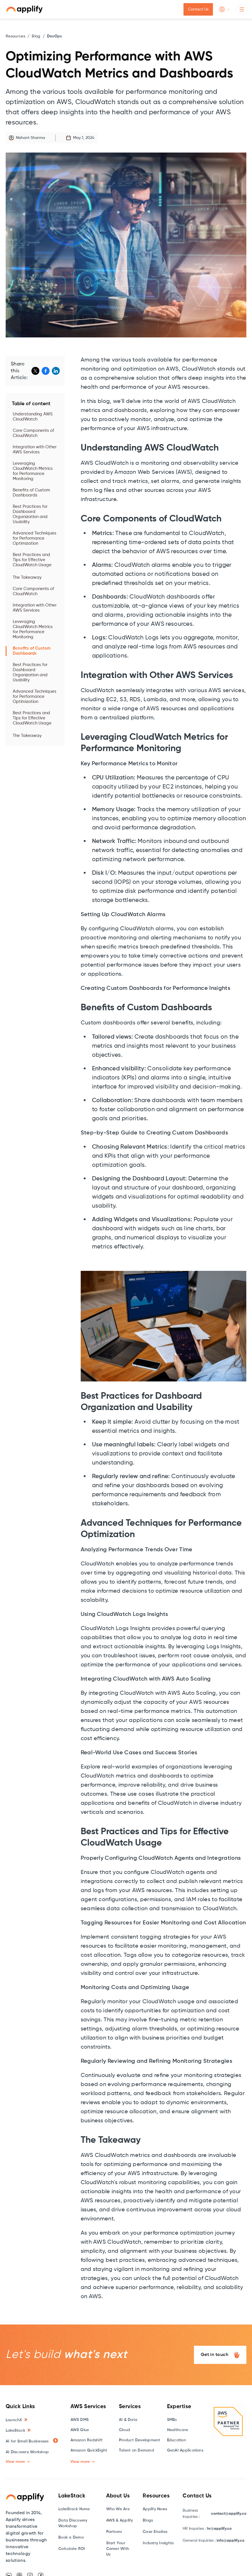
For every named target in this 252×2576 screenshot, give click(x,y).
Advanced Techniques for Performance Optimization (34, 538)
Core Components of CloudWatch (33, 433)
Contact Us (198, 9)
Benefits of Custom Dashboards (31, 492)
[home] (24, 9)
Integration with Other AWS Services (35, 449)
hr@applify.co (219, 2529)
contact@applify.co (228, 2514)
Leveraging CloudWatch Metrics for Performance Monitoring (33, 471)
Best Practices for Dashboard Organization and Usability (30, 514)
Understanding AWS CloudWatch (33, 416)
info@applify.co (230, 2541)
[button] (224, 9)
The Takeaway (27, 577)
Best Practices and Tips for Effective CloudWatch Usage (32, 560)
